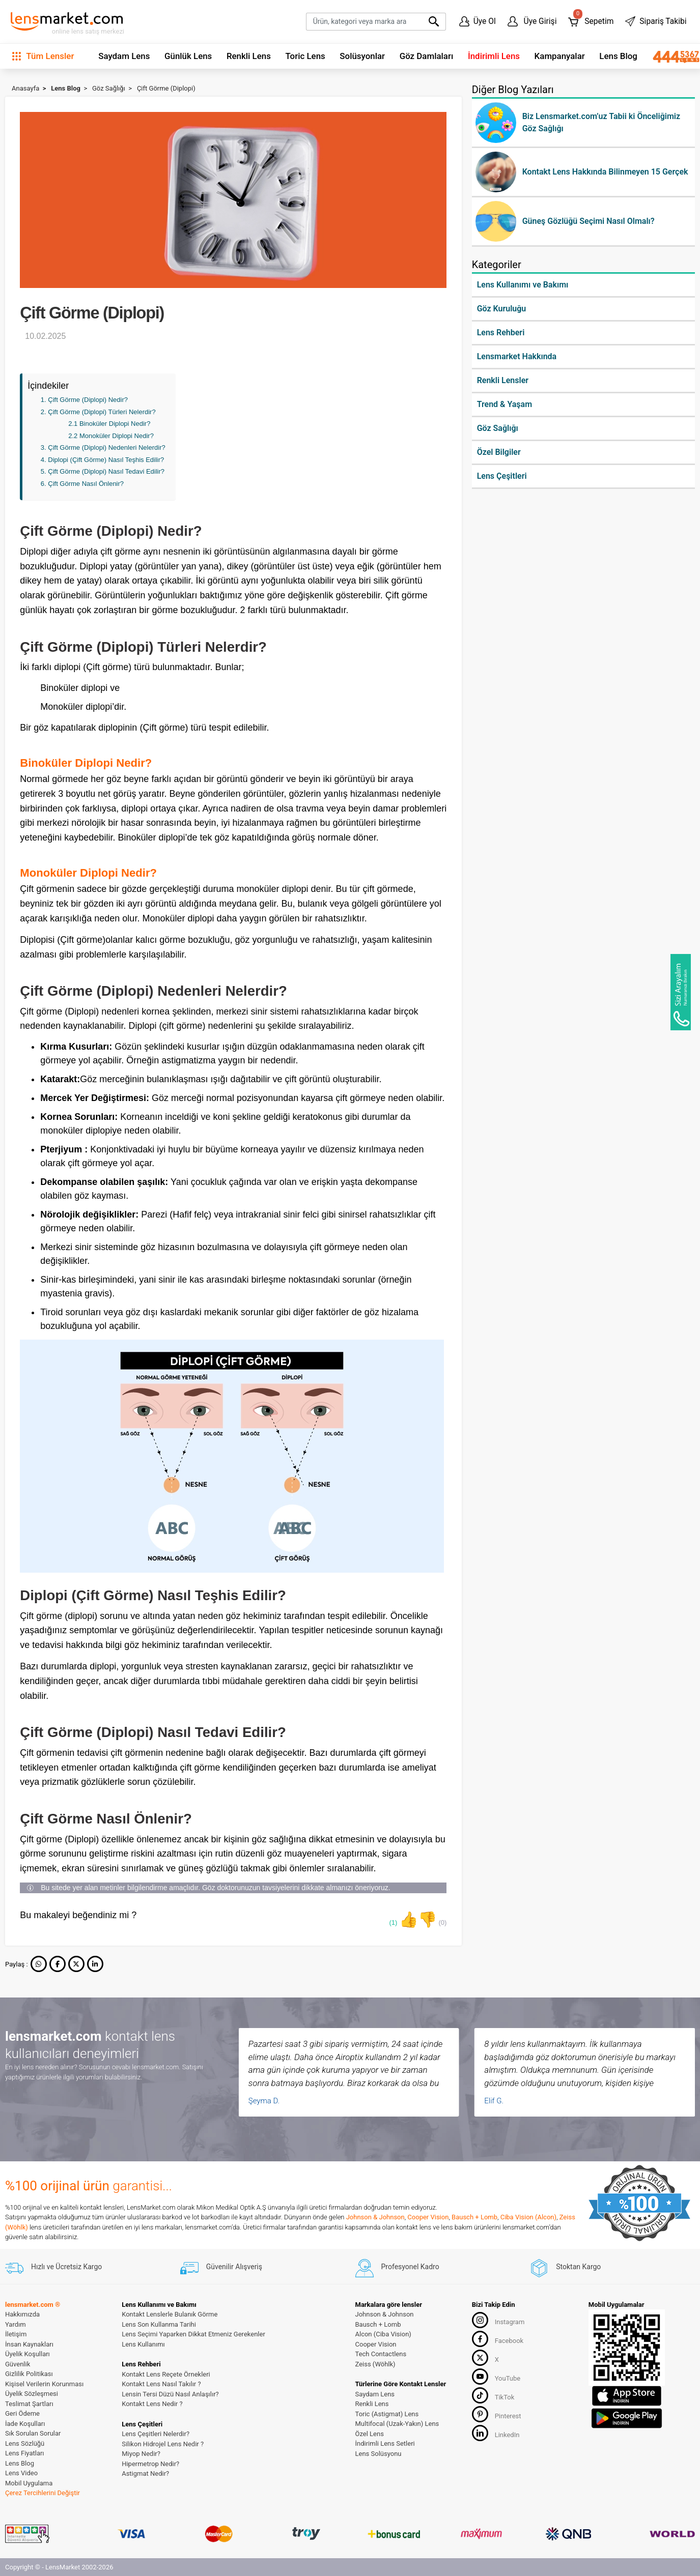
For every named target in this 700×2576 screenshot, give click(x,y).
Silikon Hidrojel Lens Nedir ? (163, 2444)
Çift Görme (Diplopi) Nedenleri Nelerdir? (106, 447)
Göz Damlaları (427, 56)
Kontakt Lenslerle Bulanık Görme (169, 2314)
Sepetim (590, 19)
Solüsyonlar (362, 56)
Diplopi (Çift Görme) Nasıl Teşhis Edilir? (106, 460)
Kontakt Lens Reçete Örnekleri (166, 2374)
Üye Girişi (532, 21)
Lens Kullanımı (143, 2344)
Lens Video (21, 2473)
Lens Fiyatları (24, 2453)
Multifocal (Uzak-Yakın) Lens (397, 2423)
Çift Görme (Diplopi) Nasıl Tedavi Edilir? (106, 471)
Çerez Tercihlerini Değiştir (42, 2493)
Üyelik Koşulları (27, 2354)
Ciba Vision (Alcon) (528, 2217)
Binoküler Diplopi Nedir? (114, 423)
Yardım (15, 2324)
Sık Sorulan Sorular (33, 2433)
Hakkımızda (22, 2314)
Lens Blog (618, 56)
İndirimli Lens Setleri (385, 2443)
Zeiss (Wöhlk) (375, 2364)
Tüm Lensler (43, 56)
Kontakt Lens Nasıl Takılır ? (161, 2384)
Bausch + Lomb (474, 2217)
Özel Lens (369, 2434)
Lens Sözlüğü (24, 2443)
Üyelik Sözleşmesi (31, 2393)
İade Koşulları (25, 2423)
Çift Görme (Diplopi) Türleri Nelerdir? (101, 412)
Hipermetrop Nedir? (150, 2464)
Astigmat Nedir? (145, 2473)
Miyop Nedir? (141, 2453)
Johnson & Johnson (375, 2217)
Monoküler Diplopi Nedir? (116, 436)
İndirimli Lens (494, 56)
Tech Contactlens (381, 2354)
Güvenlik (17, 2364)
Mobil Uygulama (28, 2483)
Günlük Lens (188, 56)
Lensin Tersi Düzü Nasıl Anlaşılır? (170, 2394)
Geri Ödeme (22, 2413)
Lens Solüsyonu (378, 2453)
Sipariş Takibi (655, 21)
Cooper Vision (428, 2217)
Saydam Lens (124, 56)
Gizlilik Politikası (29, 2374)
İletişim (15, 2334)
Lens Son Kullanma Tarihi (159, 2324)
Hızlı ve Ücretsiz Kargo (53, 2267)
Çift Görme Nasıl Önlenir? (86, 483)
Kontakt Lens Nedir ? (152, 2404)
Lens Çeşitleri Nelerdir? (155, 2434)
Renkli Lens (249, 56)
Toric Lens (305, 56)
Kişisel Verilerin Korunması (44, 2384)
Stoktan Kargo (565, 2267)
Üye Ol (477, 21)
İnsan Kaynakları (29, 2344)
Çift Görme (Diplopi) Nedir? (88, 399)
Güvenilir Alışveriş (221, 2267)
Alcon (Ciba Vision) (383, 2334)
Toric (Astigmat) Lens (387, 2414)
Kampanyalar (560, 56)
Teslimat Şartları (29, 2404)
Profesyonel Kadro (397, 2267)
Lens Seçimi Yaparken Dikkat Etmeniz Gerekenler (193, 2334)
